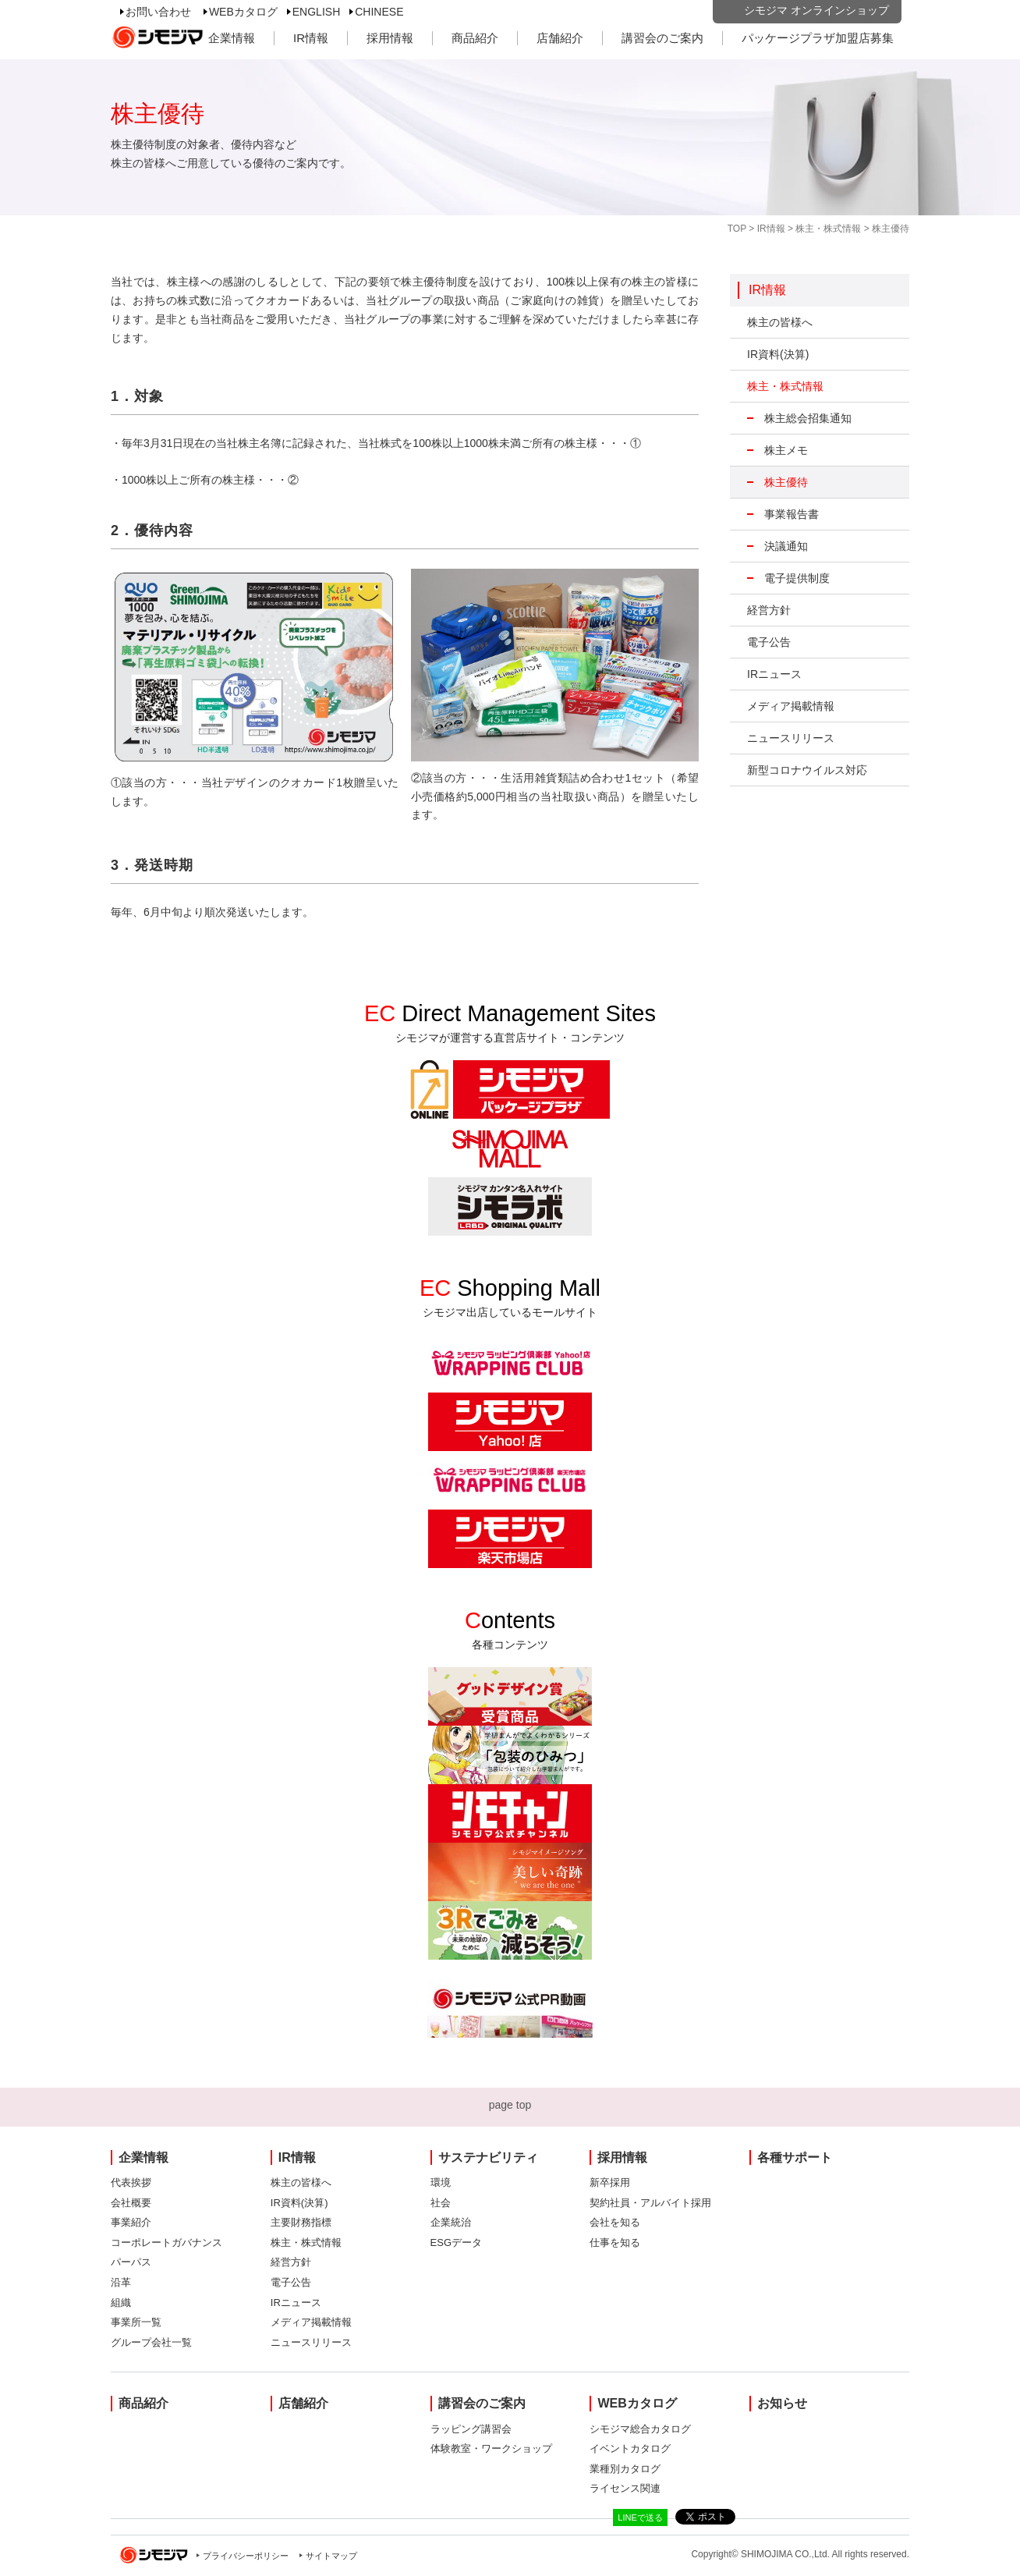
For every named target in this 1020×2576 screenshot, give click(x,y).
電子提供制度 (797, 578)
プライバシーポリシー (246, 2555)
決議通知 (786, 546)
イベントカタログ (630, 2448)
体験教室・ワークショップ (491, 2448)
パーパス (131, 2262)
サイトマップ (331, 2555)
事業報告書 (791, 514)
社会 (440, 2203)
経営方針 (769, 610)
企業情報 (231, 37)
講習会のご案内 (662, 37)
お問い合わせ (158, 11)
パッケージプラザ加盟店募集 (818, 37)
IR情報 (310, 37)
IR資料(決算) (778, 354)
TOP (737, 228)
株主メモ (786, 450)
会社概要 (131, 2203)
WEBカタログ (243, 11)
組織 (121, 2302)
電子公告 (769, 642)
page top (510, 2105)
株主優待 (786, 482)
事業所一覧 (136, 2322)
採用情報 (390, 37)
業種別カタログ (625, 2469)
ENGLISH (316, 11)
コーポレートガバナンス (166, 2242)
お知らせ (782, 2403)
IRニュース (774, 674)
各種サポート (794, 2157)
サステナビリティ (488, 2157)
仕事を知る (615, 2242)
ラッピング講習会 (471, 2429)
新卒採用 (610, 2182)
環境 (440, 2182)
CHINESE (379, 11)
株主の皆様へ (780, 322)
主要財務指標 (301, 2222)
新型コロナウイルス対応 (807, 770)
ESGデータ (456, 2242)
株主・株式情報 (828, 228)
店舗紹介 (560, 37)
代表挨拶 (131, 2182)
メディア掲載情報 (790, 706)
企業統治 (450, 2222)
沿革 (121, 2282)
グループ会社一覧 (151, 2342)
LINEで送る (640, 2517)
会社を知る (615, 2222)
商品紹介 (475, 37)
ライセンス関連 (625, 2488)
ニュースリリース (790, 738)
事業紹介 (131, 2222)
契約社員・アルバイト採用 (650, 2203)
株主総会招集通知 (808, 418)
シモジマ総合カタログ (640, 2429)
